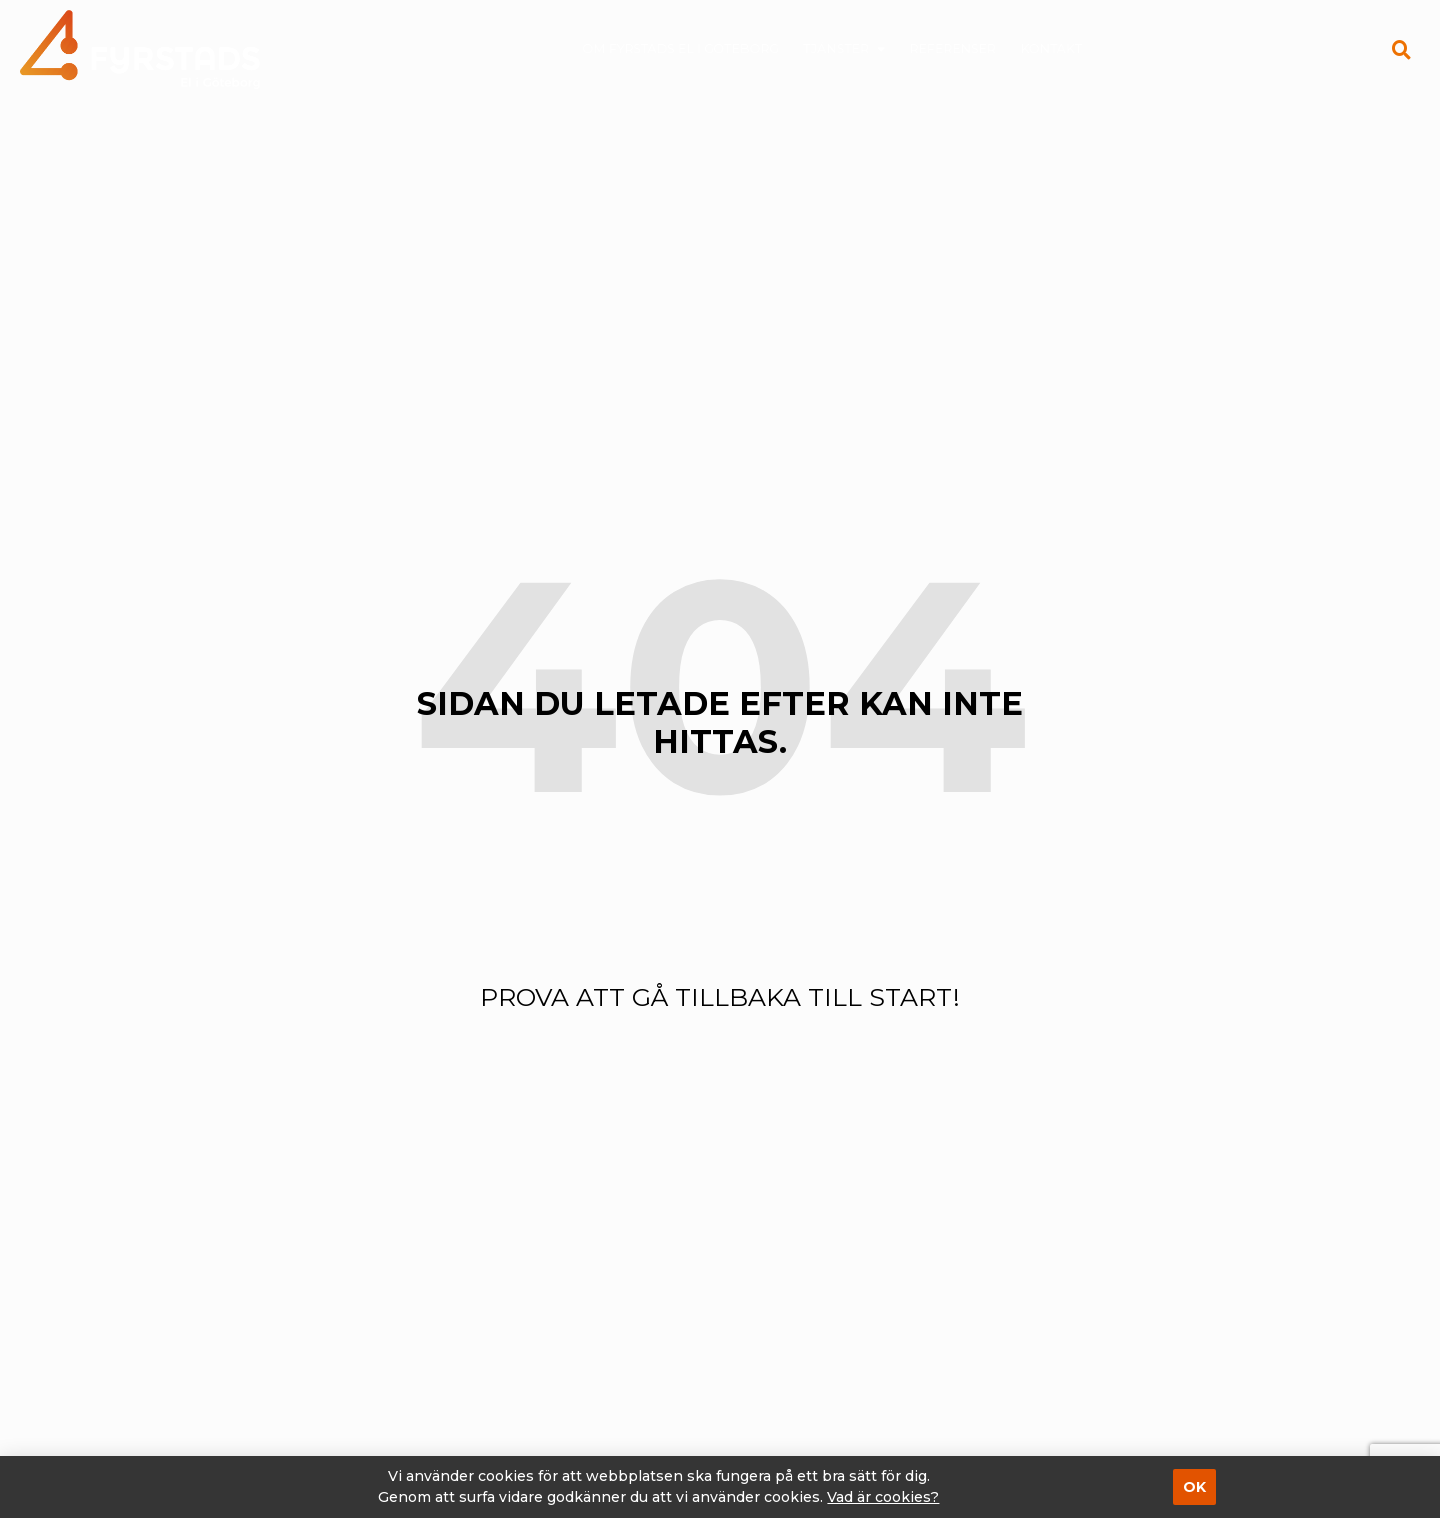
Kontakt (1024, 49)
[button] (1401, 49)
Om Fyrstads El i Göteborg (698, 49)
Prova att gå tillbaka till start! (720, 997)
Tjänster (842, 49)
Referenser (938, 49)
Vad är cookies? (883, 1497)
